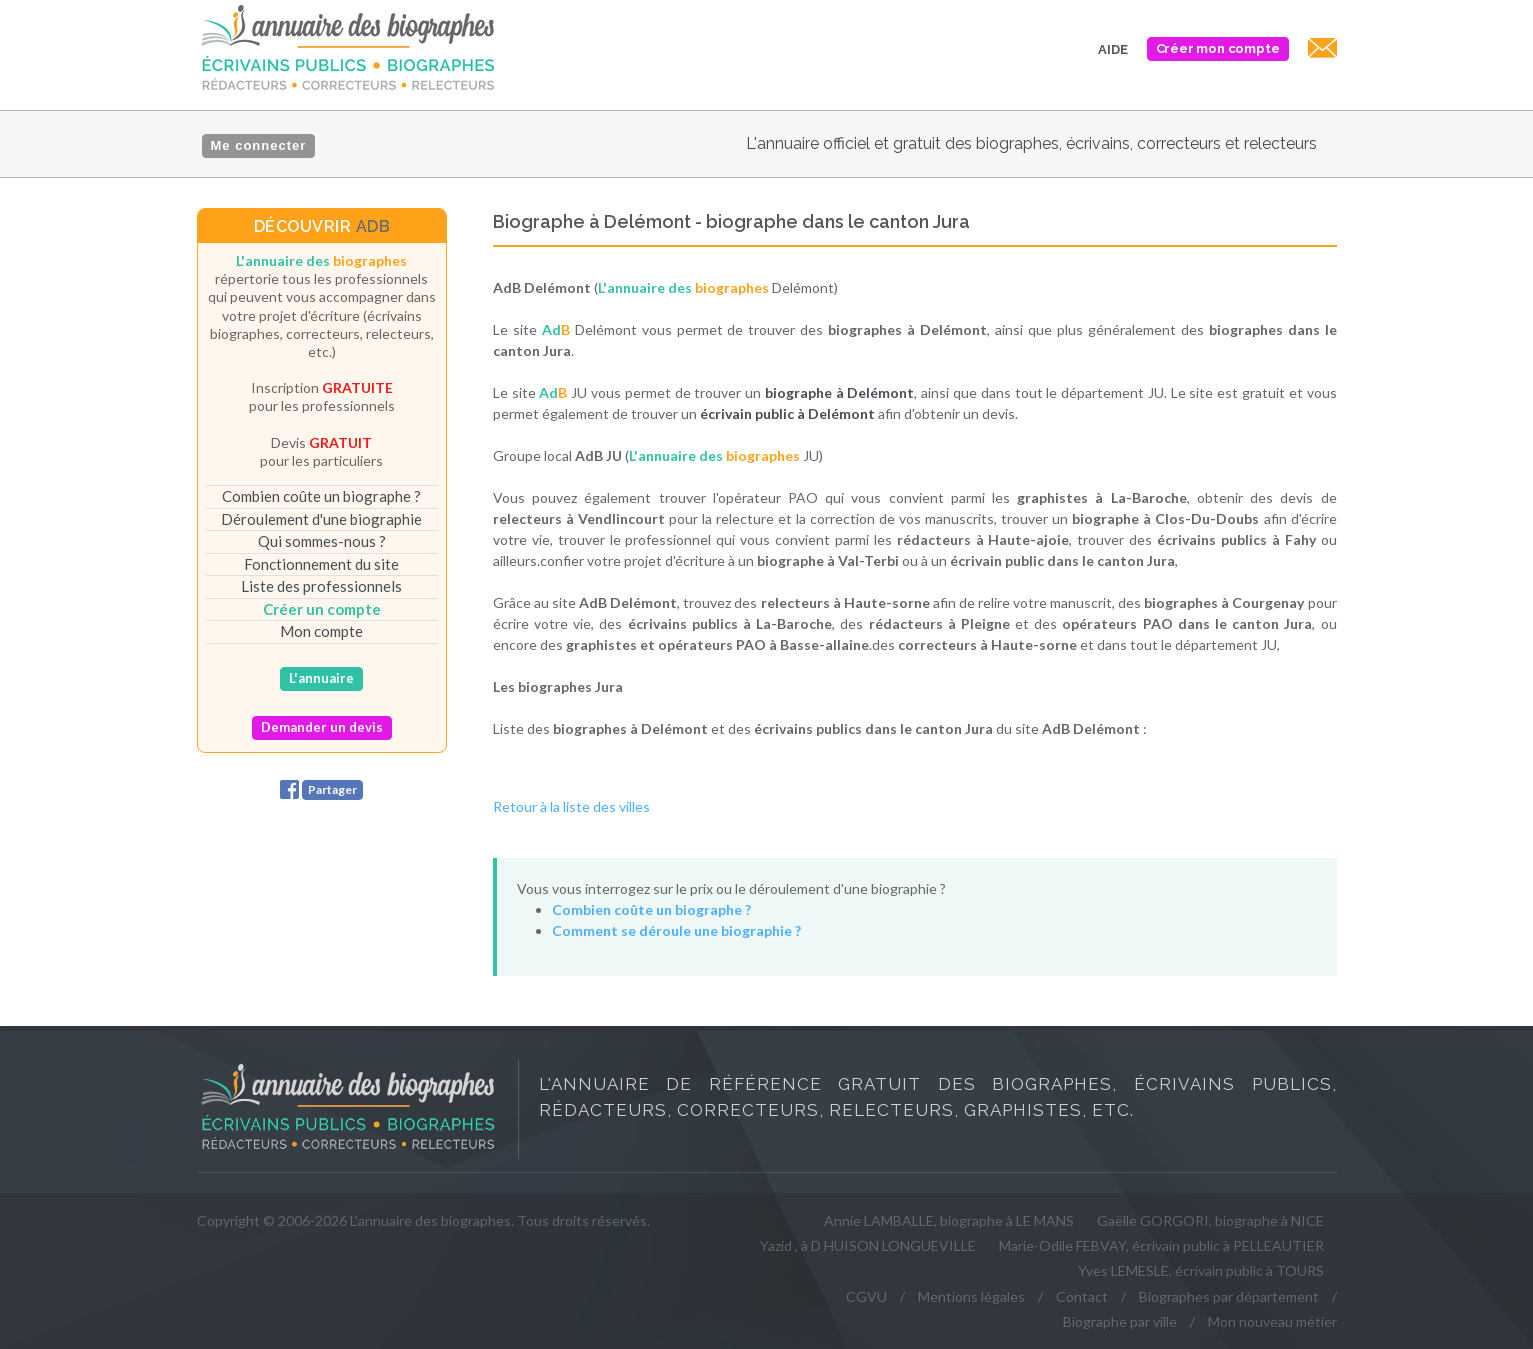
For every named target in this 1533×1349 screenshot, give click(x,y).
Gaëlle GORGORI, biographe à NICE (1210, 1220)
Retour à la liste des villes (571, 806)
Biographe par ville (1120, 1321)
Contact (1082, 1296)
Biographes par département (1229, 1296)
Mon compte (321, 631)
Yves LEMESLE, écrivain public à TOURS (1201, 1270)
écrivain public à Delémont (787, 413)
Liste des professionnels (321, 586)
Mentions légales (971, 1296)
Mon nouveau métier (1272, 1321)
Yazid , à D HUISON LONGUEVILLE (868, 1245)
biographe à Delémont (840, 392)
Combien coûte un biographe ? (321, 496)
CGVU (866, 1296)
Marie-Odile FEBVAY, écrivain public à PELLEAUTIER (1161, 1245)
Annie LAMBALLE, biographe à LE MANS (949, 1220)
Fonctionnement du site (321, 564)
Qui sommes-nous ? (322, 541)
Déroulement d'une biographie (321, 519)
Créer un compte (322, 609)
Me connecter (259, 145)
